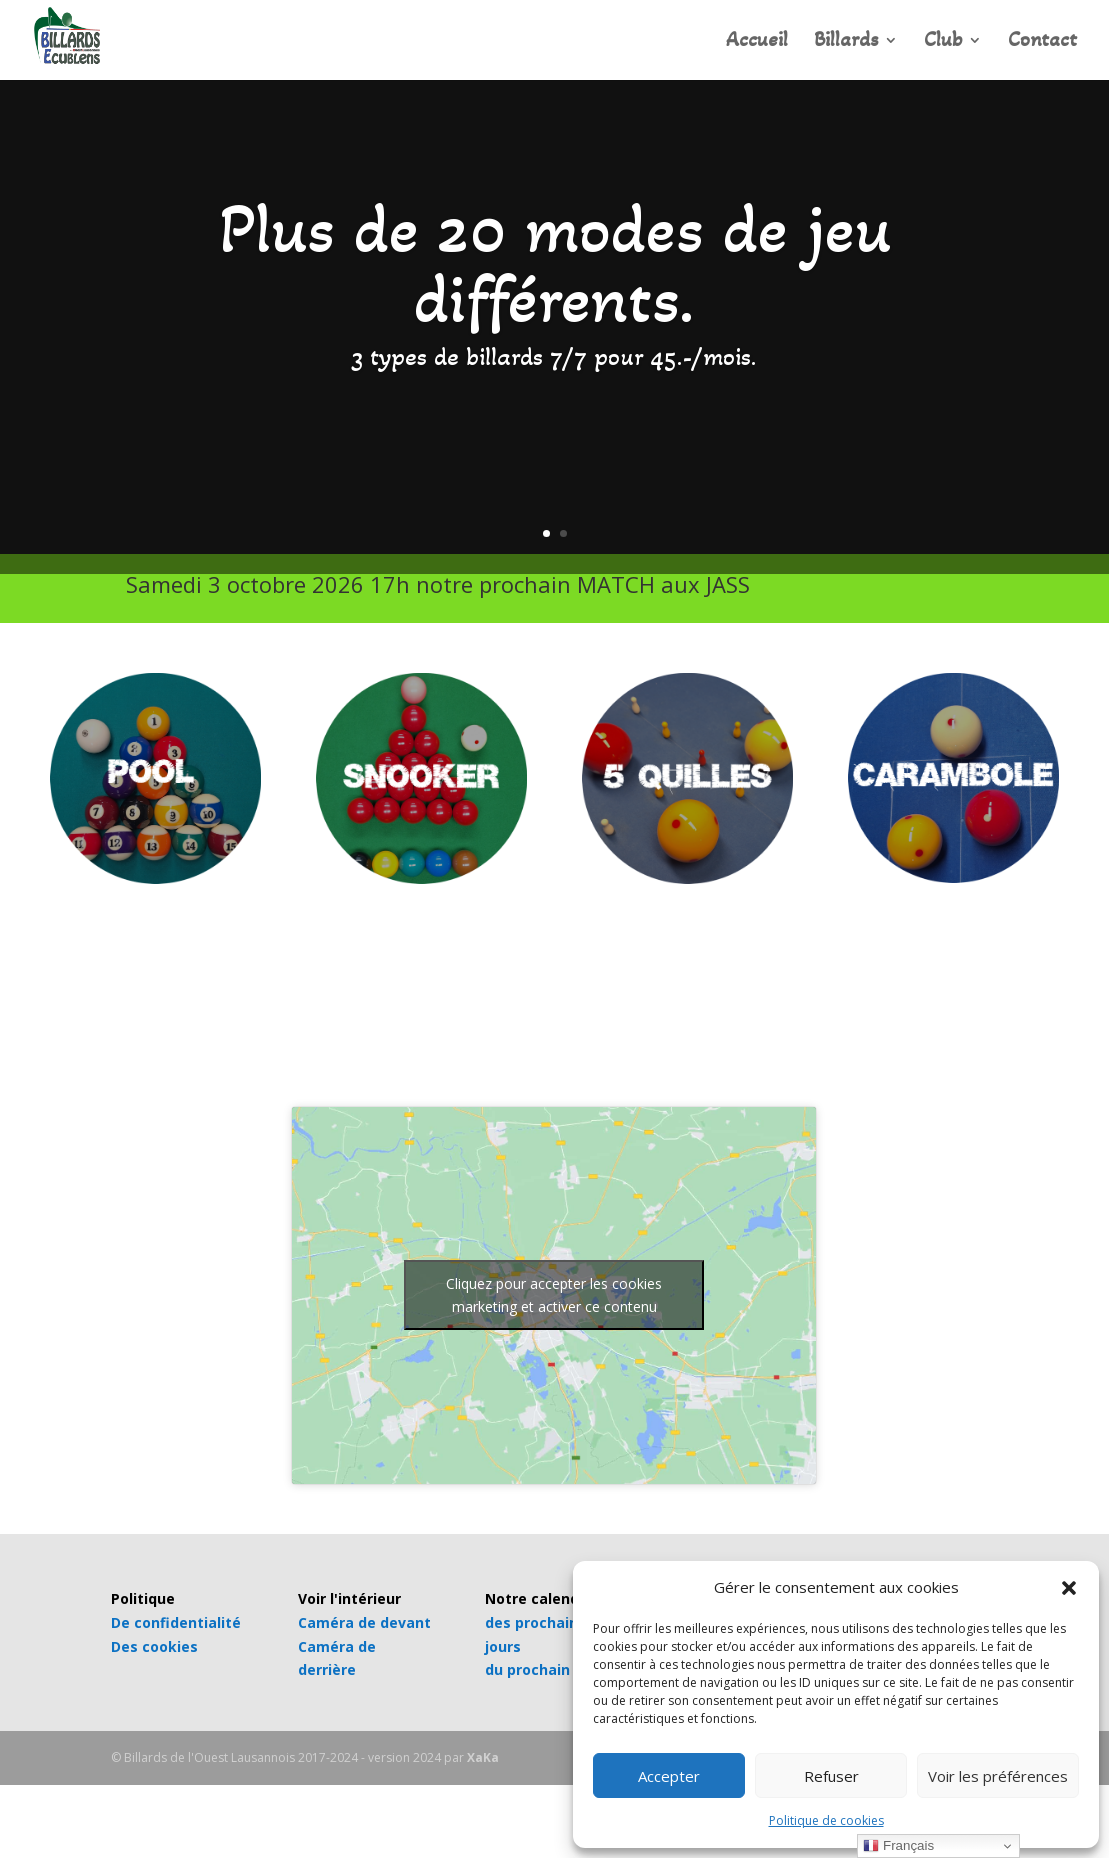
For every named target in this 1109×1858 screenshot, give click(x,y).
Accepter (669, 1776)
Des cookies (154, 1646)
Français (898, 1846)
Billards (846, 42)
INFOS (849, 590)
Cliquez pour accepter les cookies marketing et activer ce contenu (554, 1295)
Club (943, 42)
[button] (1069, 1588)
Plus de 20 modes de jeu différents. (555, 263)
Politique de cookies (826, 1820)
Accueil (757, 42)
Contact (1042, 42)
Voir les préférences (998, 1776)
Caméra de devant (364, 1622)
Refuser (831, 1776)
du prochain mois (547, 1669)
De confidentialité (176, 1622)
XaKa (483, 1757)
